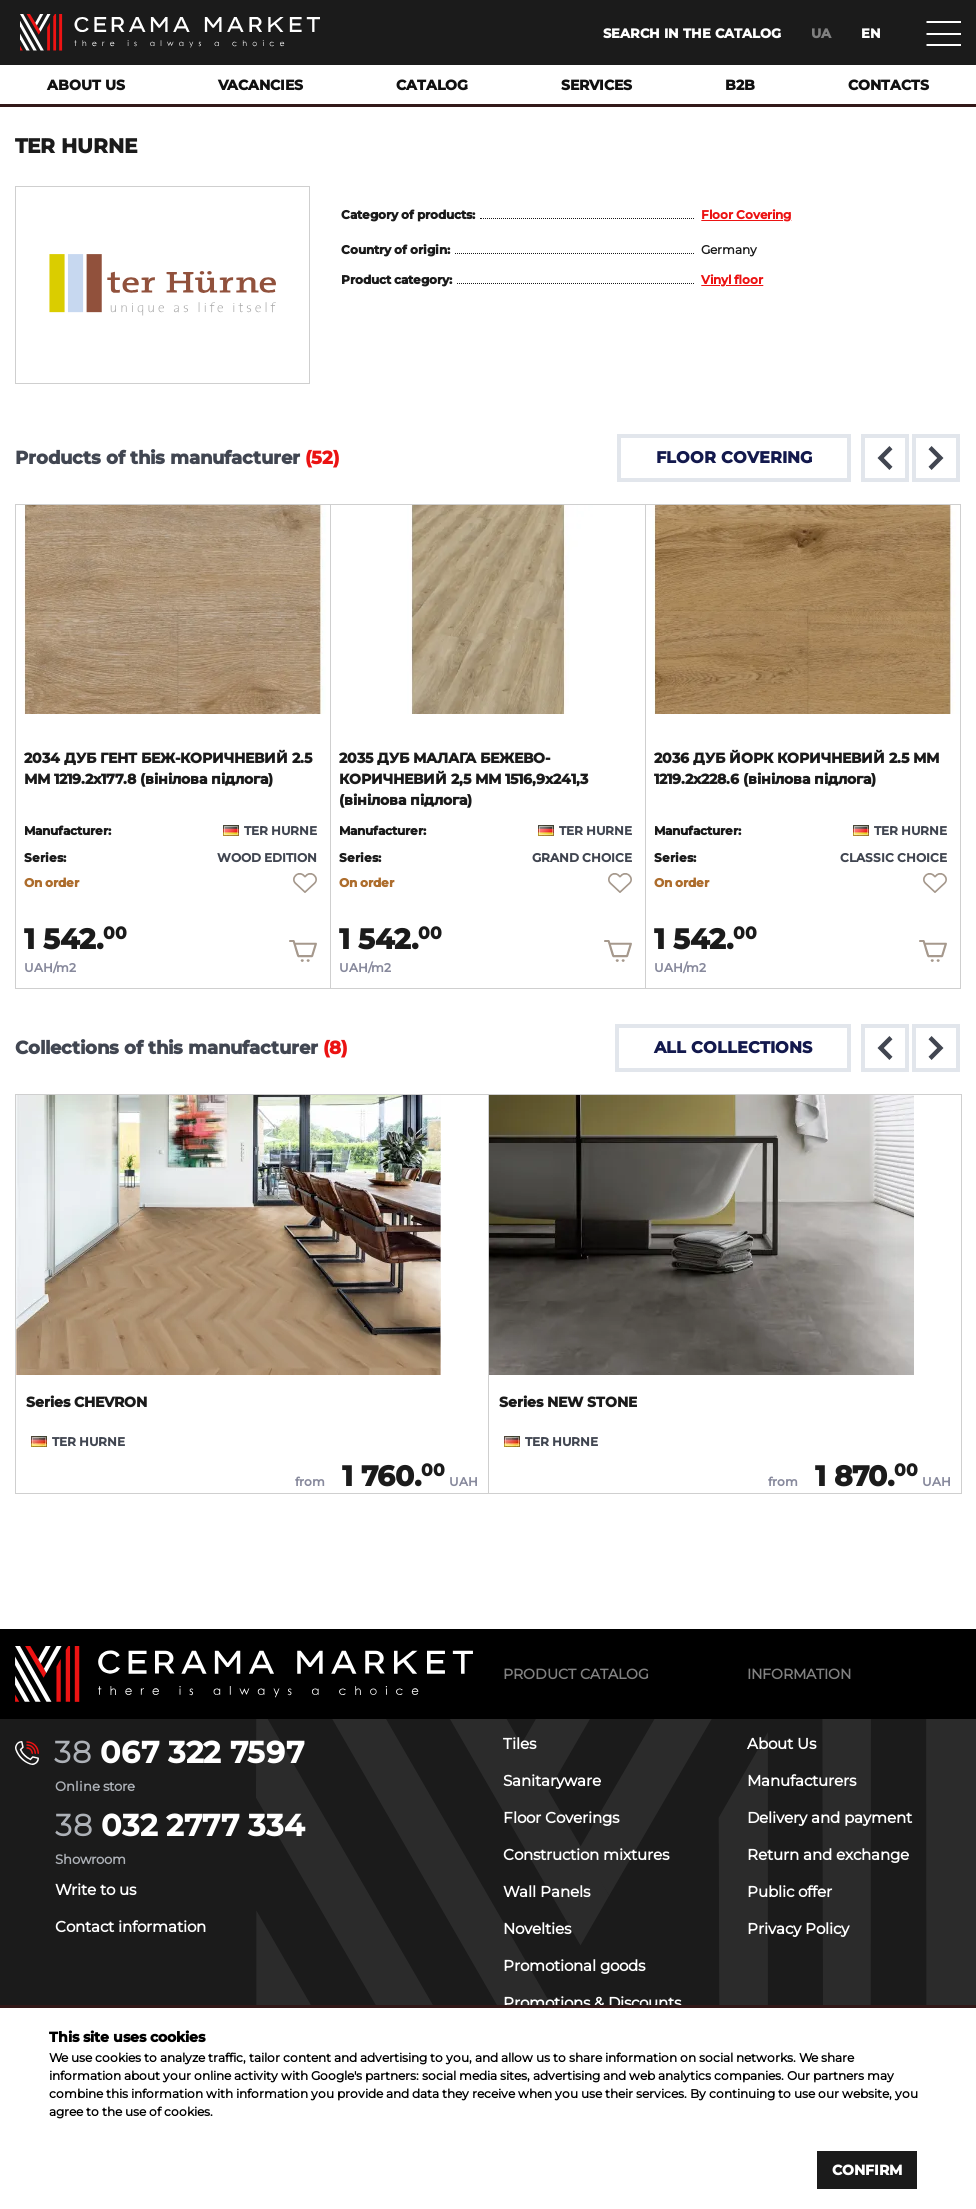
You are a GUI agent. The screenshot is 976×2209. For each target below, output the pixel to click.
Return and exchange (828, 1854)
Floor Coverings (561, 1817)
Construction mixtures (586, 1854)
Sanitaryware (552, 1780)
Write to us (95, 1889)
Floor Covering (746, 214)
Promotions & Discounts (592, 2002)
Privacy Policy (798, 1928)
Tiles (519, 1743)
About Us (781, 1743)
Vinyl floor (732, 279)
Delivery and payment (829, 1817)
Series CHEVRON (86, 1402)
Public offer (789, 1891)
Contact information (130, 1926)
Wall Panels (546, 1891)
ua (821, 33)
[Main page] (170, 32)
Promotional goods (574, 1965)
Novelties (537, 1928)
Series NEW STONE (568, 1402)
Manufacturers (801, 1780)
